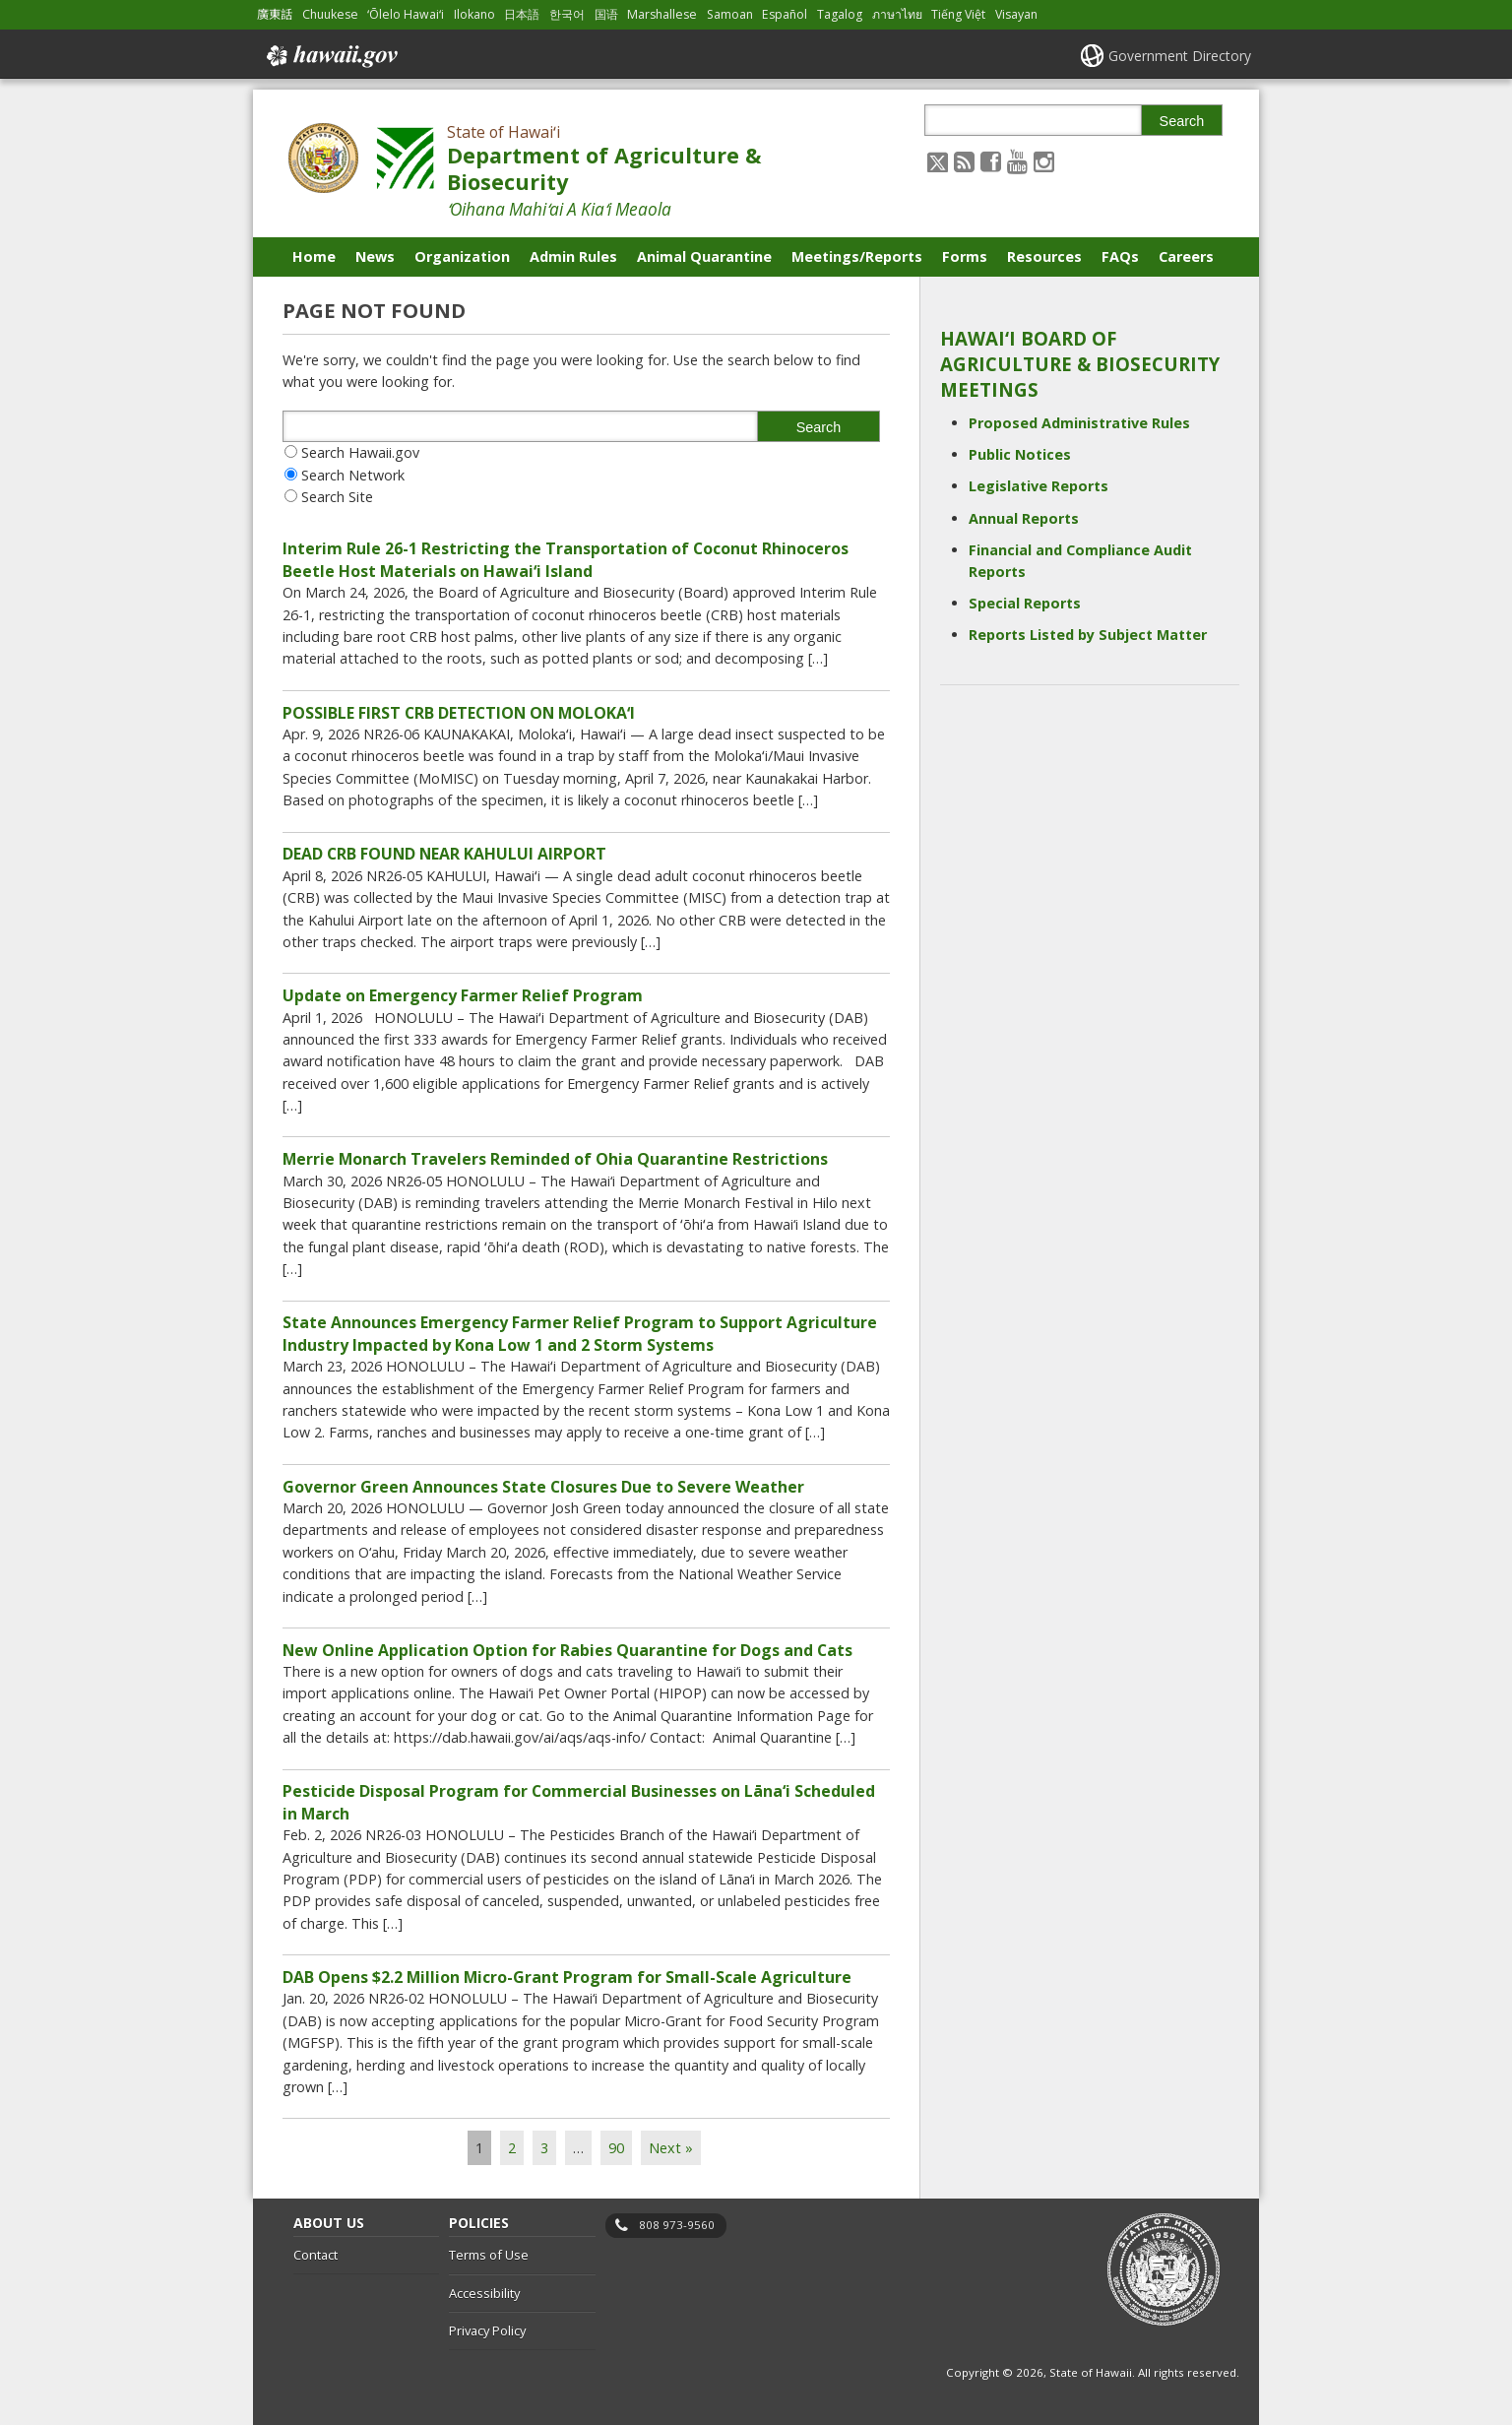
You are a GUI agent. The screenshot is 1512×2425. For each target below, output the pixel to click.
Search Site (337, 496)
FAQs (1120, 256)
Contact (315, 2255)
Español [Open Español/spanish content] (784, 14)
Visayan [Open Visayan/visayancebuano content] (1016, 14)
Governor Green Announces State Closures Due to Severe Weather (543, 1487)
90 (616, 2147)
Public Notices (1020, 454)
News (375, 256)
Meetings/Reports (856, 256)
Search (1182, 121)
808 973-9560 (677, 2224)
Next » (671, 2147)
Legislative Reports (1038, 486)
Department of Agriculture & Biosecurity (604, 168)
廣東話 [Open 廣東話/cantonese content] (274, 14)
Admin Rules (573, 256)
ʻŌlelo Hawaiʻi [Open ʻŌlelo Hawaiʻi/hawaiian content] (405, 14)
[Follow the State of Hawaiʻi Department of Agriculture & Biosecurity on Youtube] (1017, 161)
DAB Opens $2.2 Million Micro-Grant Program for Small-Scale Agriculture (567, 1977)
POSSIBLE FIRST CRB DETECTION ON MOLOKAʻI (459, 713)
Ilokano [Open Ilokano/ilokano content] (474, 14)
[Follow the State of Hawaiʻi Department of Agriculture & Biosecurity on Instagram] (1044, 161)
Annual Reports (1024, 518)
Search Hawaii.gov (360, 452)
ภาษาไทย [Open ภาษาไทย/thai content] (897, 14)
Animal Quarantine (704, 256)
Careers (1186, 256)
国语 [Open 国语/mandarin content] (606, 14)
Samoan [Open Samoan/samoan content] (730, 14)
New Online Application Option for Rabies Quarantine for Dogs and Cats (567, 1650)
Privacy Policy (487, 2330)
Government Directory (1179, 55)
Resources (1044, 256)
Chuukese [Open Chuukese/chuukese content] (330, 14)
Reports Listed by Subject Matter (1088, 634)
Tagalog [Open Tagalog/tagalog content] (839, 14)
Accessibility (484, 2293)
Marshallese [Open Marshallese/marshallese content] (662, 14)
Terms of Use (489, 2255)
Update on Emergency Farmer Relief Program (463, 995)
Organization (462, 256)
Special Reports (1025, 603)
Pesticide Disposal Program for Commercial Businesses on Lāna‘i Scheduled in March (579, 1801)
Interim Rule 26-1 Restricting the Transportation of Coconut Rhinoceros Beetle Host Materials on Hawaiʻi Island (566, 559)
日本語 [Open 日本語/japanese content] (521, 14)
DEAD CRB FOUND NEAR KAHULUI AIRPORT (444, 853)
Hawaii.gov (330, 56)
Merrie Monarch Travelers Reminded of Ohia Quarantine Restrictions (555, 1159)
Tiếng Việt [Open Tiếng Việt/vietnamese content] (958, 14)
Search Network (353, 475)
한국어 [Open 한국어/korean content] (567, 14)
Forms (964, 256)
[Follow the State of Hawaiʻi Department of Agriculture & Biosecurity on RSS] (964, 161)
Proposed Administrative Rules (1079, 423)
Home (314, 256)
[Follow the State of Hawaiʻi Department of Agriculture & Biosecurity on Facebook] (990, 161)
